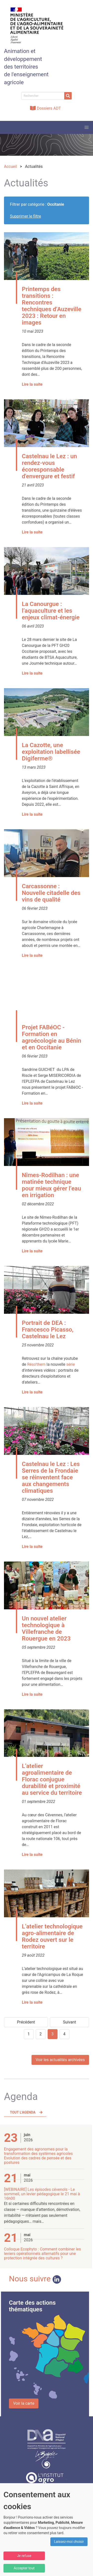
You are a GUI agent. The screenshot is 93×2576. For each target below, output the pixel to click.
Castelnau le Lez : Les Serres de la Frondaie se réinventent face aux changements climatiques (51, 1477)
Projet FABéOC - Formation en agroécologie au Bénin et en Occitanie (51, 1037)
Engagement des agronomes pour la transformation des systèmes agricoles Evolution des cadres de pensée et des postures (38, 2156)
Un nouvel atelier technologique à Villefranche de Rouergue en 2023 (46, 1628)
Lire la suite (32, 384)
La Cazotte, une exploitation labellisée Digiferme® (51, 752)
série (70, 1364)
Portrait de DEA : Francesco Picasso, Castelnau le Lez (47, 1329)
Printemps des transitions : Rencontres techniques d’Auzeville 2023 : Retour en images (51, 306)
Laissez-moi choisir (69, 2542)
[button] (86, 127)
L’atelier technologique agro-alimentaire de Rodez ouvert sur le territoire (52, 1936)
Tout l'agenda (22, 2112)
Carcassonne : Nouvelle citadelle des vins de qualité (51, 893)
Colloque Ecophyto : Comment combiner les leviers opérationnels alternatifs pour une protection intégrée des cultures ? (42, 2253)
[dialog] (46, 2529)
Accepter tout (24, 2568)
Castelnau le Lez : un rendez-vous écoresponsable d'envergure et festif (49, 466)
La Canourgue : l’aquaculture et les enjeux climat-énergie (51, 611)
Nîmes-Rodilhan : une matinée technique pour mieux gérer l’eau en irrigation (51, 1185)
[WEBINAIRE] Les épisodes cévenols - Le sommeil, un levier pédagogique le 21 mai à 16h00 (42, 2194)
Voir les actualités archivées (60, 2059)
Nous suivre (35, 2278)
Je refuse (24, 2556)
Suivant (69, 2022)
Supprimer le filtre (25, 216)
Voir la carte (23, 2403)
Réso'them (36, 1364)
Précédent (26, 2022)
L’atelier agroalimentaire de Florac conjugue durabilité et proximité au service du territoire (52, 1779)
